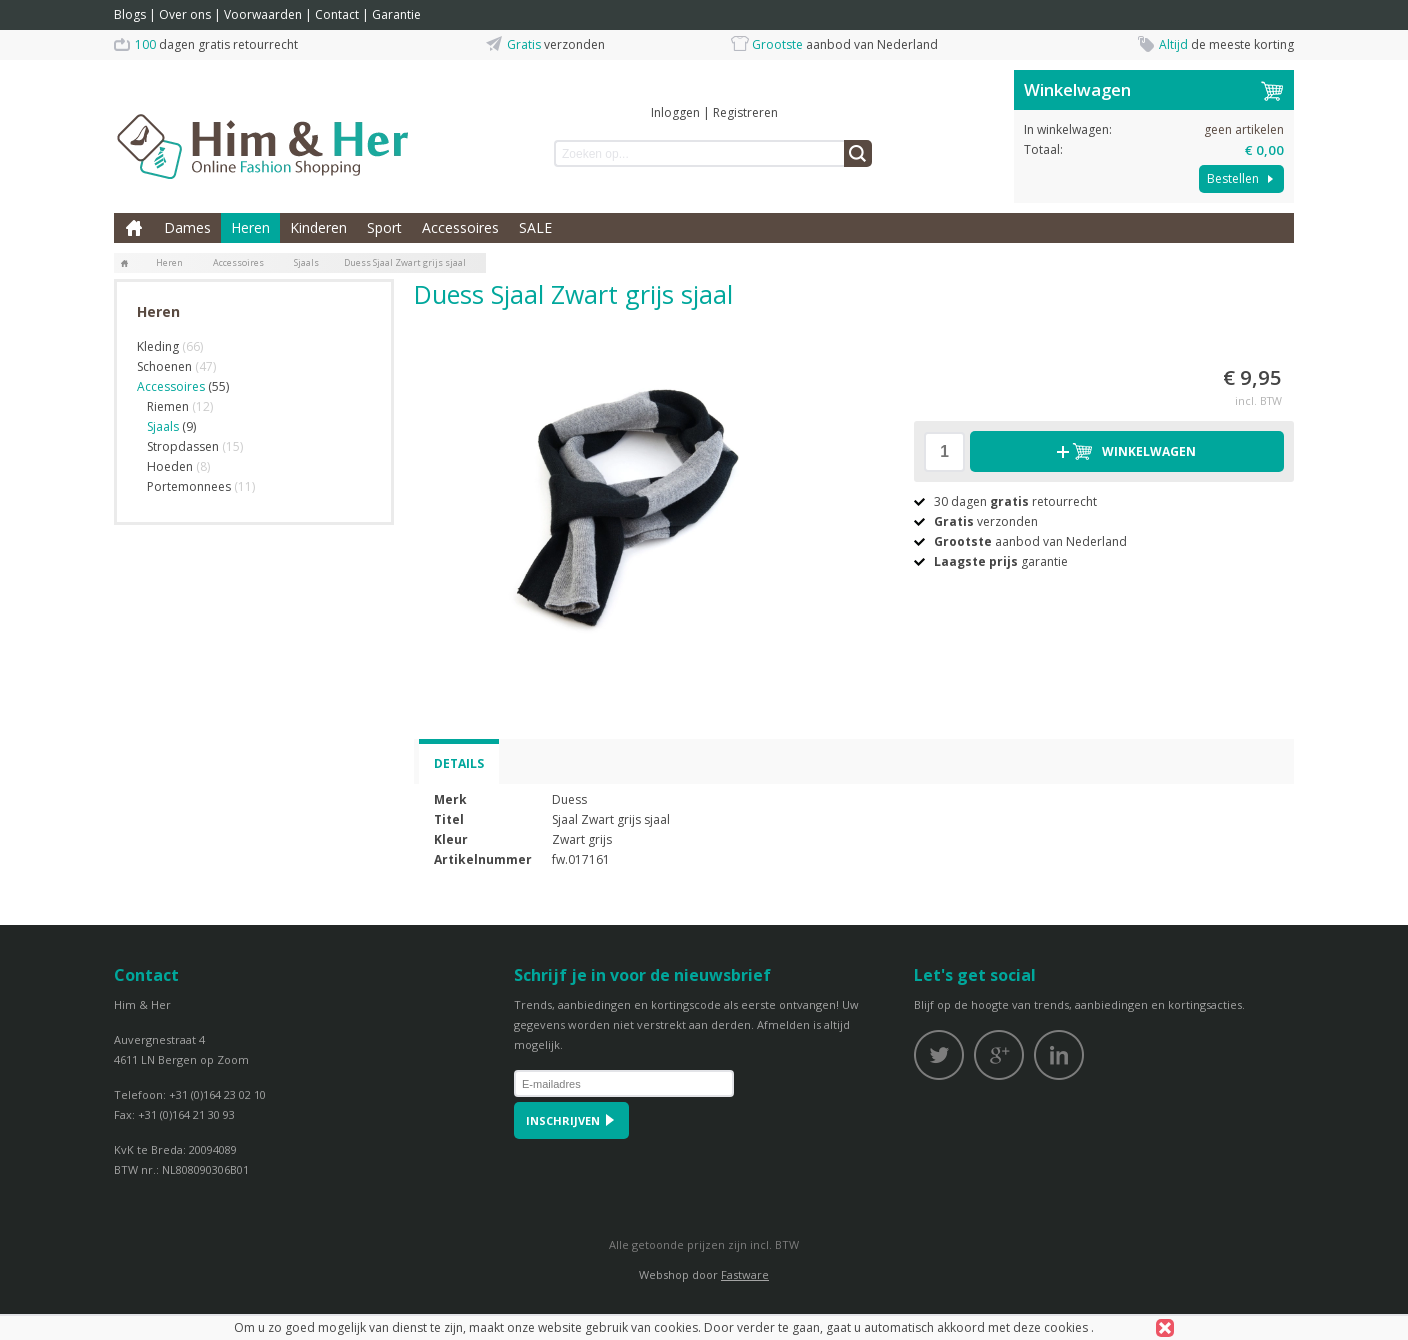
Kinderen (318, 227)
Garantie (396, 14)
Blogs (130, 14)
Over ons (185, 14)
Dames (187, 227)
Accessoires (460, 227)
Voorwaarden (263, 14)
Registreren (745, 112)
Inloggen (675, 112)
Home (134, 228)
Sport (384, 227)
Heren (250, 227)
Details (459, 763)
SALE (535, 227)
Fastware (745, 1274)
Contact (337, 14)
